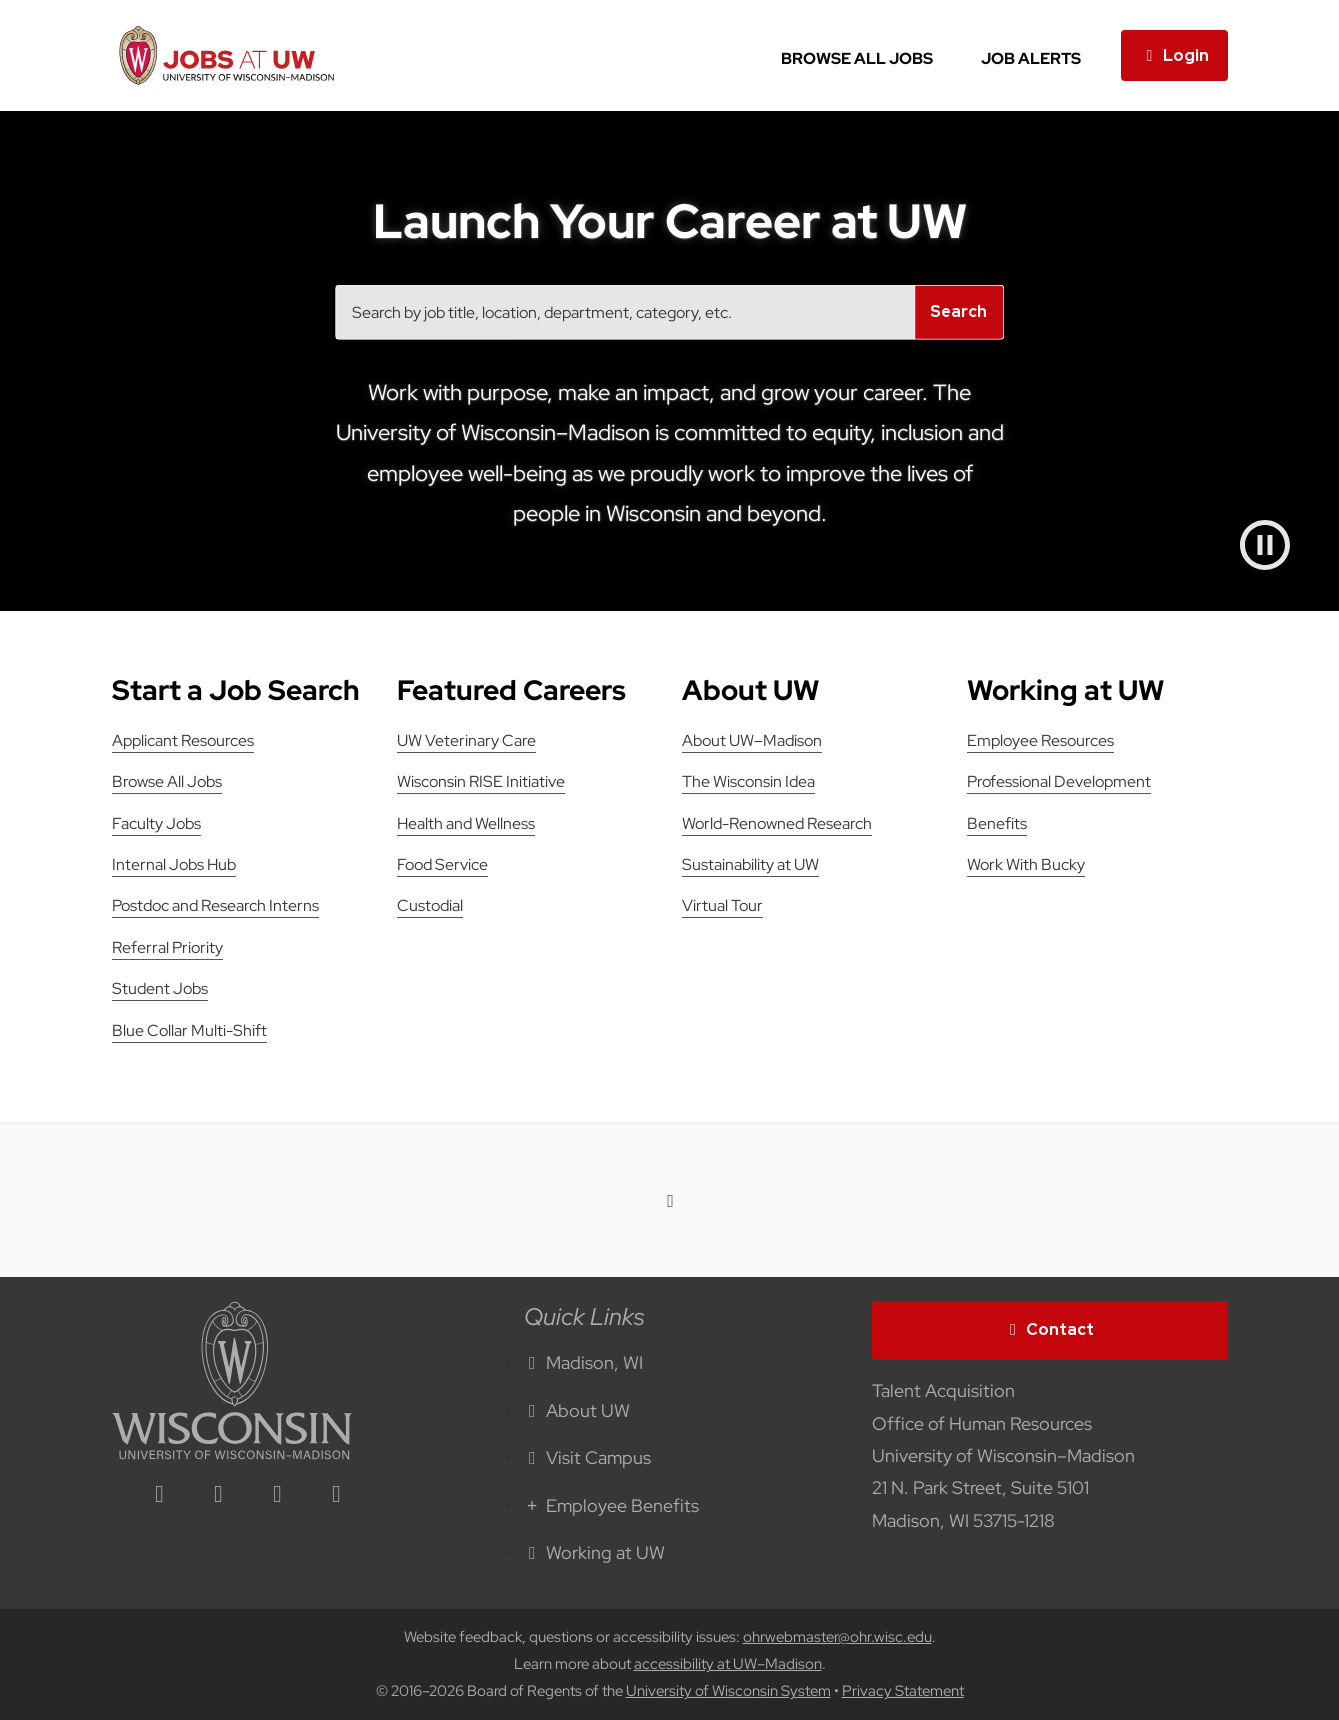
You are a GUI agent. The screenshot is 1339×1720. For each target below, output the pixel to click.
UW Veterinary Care (466, 740)
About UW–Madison (752, 740)
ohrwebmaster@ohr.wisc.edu (837, 1637)
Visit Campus (588, 1457)
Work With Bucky (1026, 864)
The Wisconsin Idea (748, 781)
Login (1174, 55)
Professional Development (1059, 781)
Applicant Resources (183, 740)
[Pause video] (1265, 545)
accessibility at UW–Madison (728, 1664)
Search (958, 311)
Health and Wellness (466, 823)
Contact (1050, 1329)
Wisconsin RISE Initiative (481, 781)
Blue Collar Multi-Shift (189, 1030)
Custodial (430, 905)
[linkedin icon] (160, 1495)
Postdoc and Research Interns (215, 905)
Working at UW (595, 1552)
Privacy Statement (903, 1691)
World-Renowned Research (777, 823)
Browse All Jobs (857, 58)
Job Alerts (1031, 58)
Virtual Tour (722, 905)
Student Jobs (160, 988)
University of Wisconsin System (728, 1691)
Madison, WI (584, 1362)
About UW (577, 1410)
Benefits (997, 823)
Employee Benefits (612, 1505)
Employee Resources (1040, 740)
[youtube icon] (337, 1495)
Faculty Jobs (156, 823)
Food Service (442, 864)
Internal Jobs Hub (174, 864)
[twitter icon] (278, 1495)
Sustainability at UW (750, 864)
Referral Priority (167, 947)
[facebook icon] (219, 1495)
